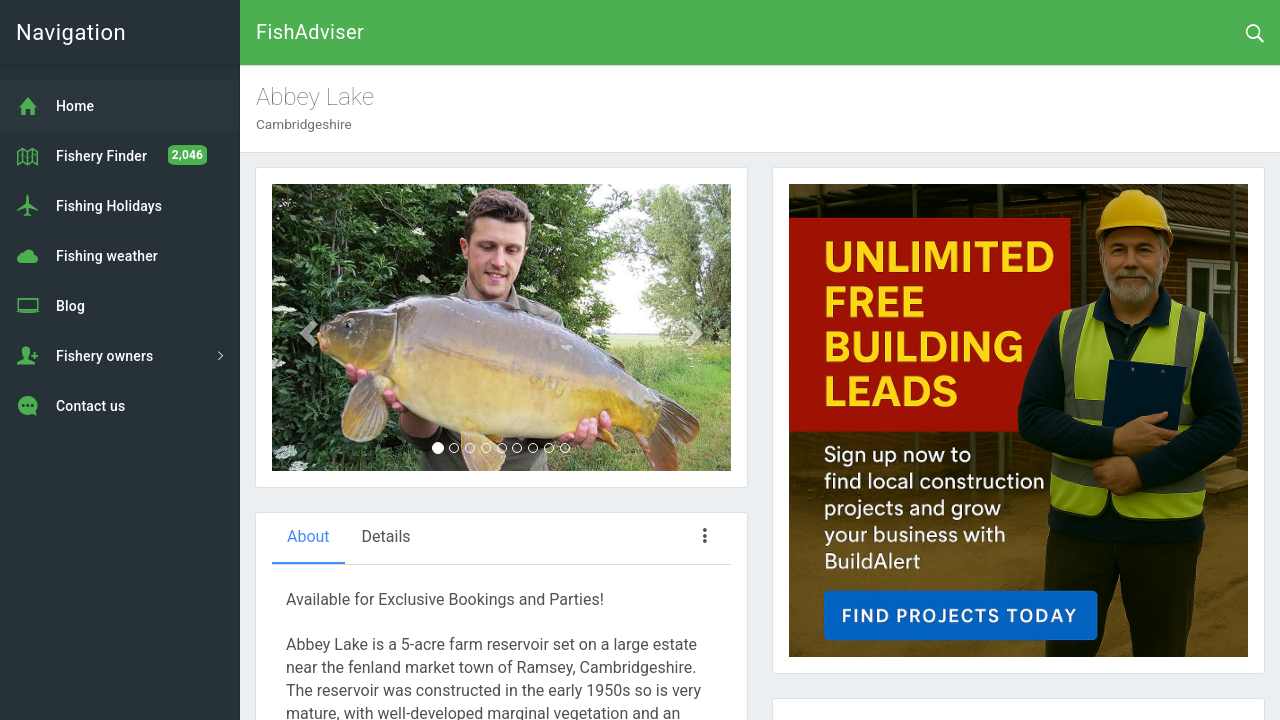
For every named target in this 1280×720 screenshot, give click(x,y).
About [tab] (308, 536)
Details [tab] (386, 536)
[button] (306, 327)
